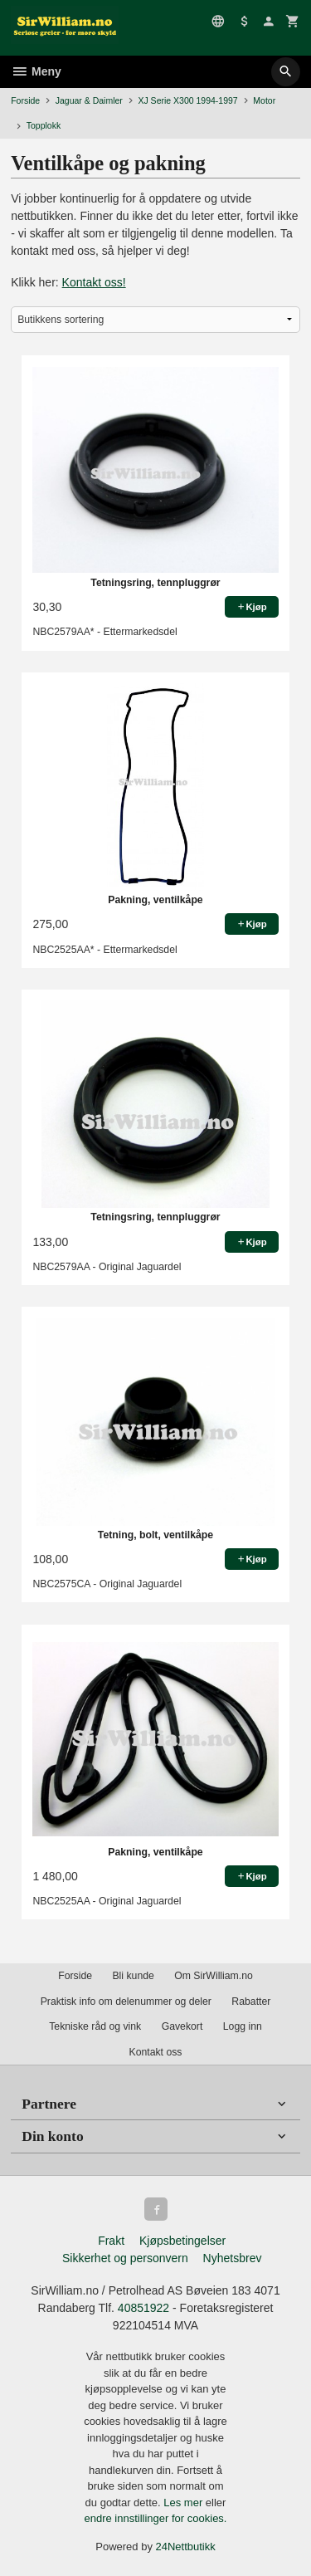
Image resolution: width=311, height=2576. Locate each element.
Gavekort (182, 2026)
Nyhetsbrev (232, 2258)
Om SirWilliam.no (213, 1976)
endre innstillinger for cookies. (156, 2518)
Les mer (184, 2502)
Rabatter (250, 2001)
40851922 (143, 2307)
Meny (36, 71)
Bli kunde (132, 1976)
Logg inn (242, 2026)
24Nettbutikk (186, 2546)
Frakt (111, 2240)
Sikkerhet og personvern (125, 2258)
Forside (25, 100)
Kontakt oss (155, 2052)
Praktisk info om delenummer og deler (126, 2001)
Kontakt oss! (94, 282)
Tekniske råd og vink (95, 2026)
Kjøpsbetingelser (182, 2240)
